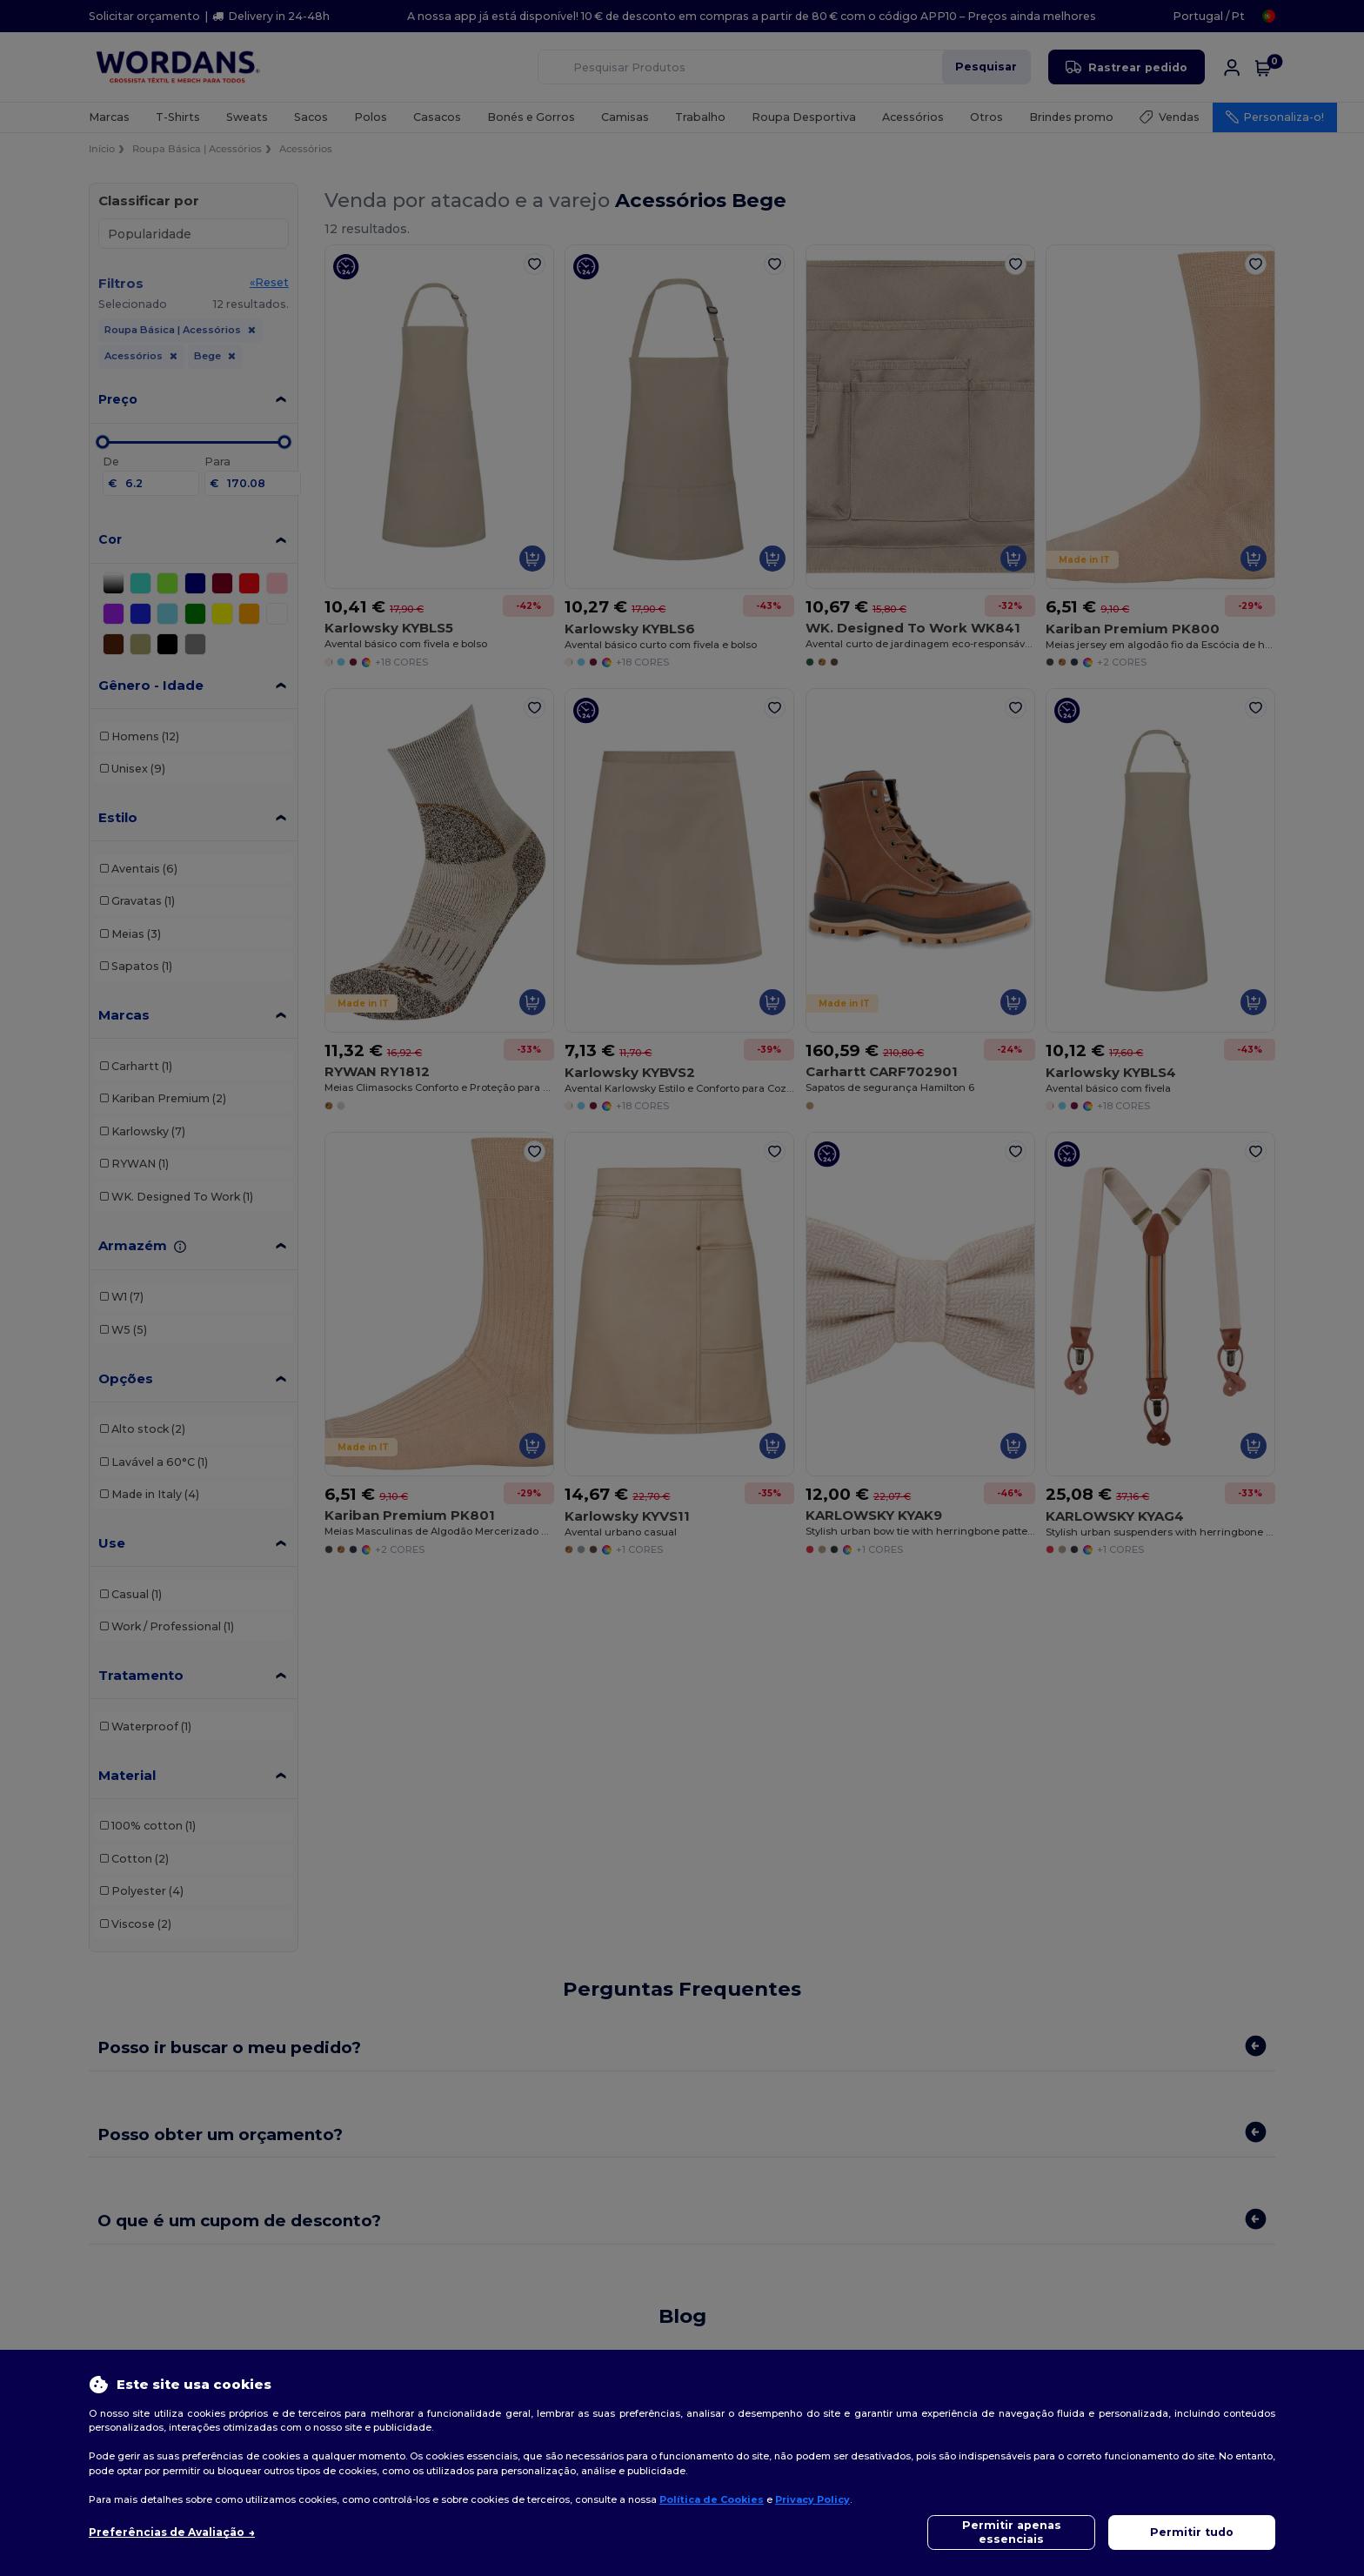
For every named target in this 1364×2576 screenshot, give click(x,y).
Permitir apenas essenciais (1011, 2532)
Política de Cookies (711, 2499)
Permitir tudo (1192, 2532)
